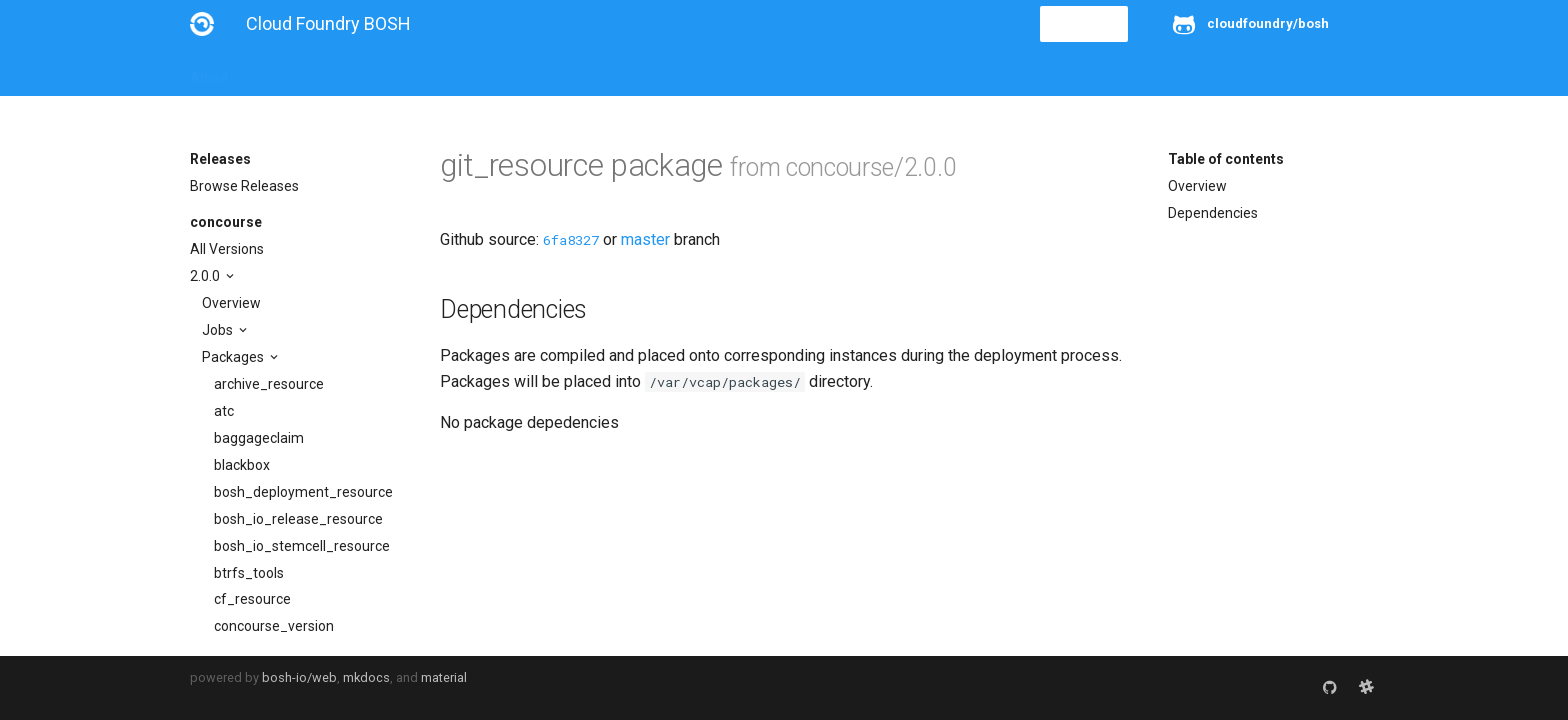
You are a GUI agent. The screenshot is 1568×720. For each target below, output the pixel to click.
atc (224, 411)
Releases (630, 72)
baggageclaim (259, 438)
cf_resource (252, 599)
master (645, 239)
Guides (371, 72)
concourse (226, 222)
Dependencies (1213, 213)
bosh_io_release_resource (298, 519)
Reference (452, 72)
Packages (234, 357)
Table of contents (1226, 159)
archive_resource (269, 384)
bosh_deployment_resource (303, 492)
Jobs (219, 330)
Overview (231, 303)
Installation (289, 72)
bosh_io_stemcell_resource (302, 546)
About (209, 72)
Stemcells (543, 72)
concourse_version (274, 626)
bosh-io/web (299, 677)
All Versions (227, 249)
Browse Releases (244, 186)
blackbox (242, 465)
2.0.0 (206, 276)
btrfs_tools (249, 573)
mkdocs (366, 677)
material (444, 677)
